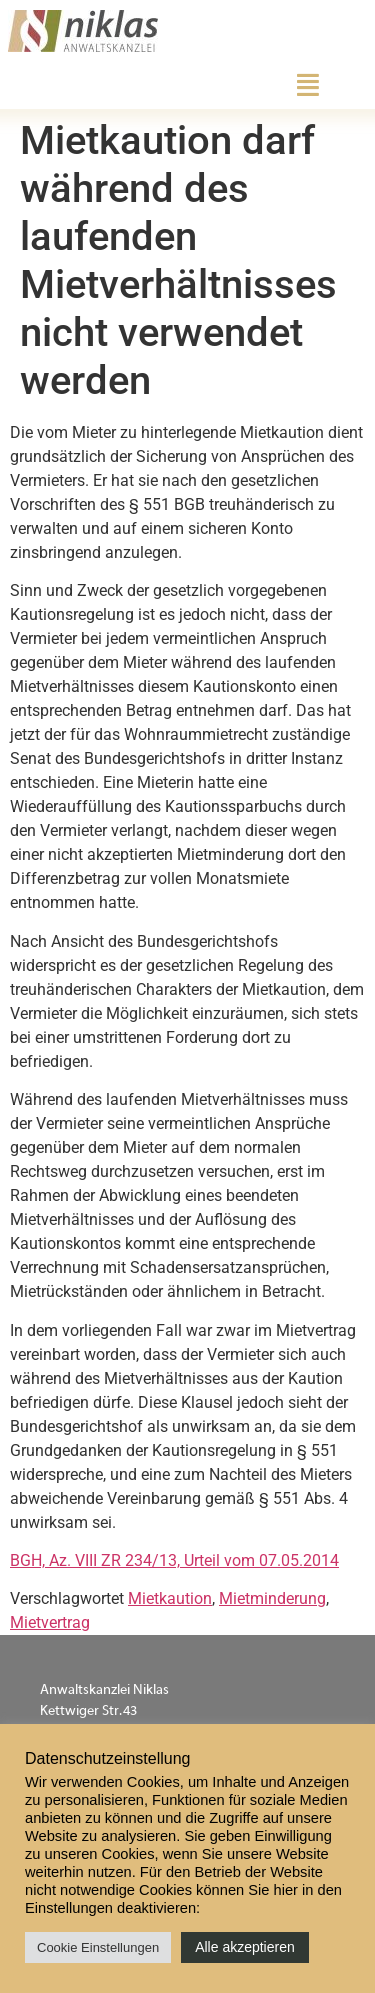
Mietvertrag (50, 1622)
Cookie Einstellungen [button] (98, 1947)
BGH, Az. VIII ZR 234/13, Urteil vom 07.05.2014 (174, 1560)
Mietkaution (170, 1598)
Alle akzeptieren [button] (245, 1947)
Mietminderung (272, 1598)
